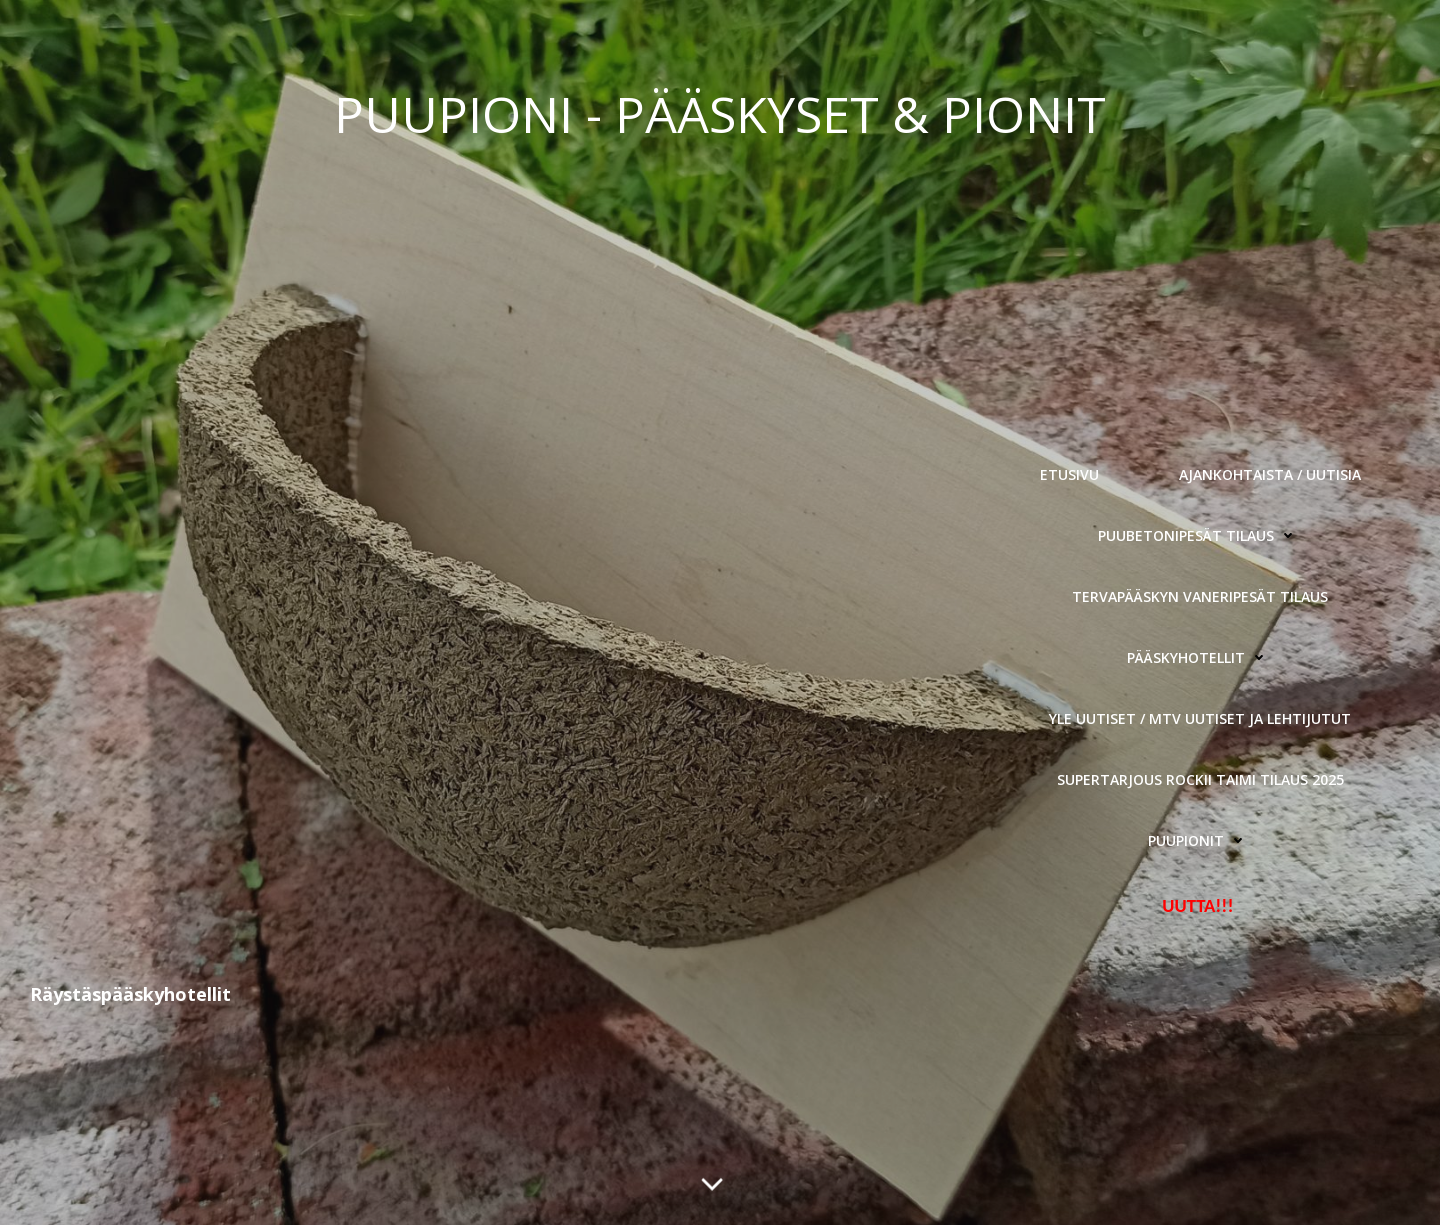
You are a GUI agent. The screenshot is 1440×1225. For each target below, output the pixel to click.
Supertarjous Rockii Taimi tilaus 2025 (1200, 779)
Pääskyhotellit (1200, 657)
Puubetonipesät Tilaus (1200, 535)
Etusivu (1069, 474)
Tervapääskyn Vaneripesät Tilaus (1200, 596)
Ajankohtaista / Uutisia (1270, 474)
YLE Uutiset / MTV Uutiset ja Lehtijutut (1200, 718)
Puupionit (1200, 840)
